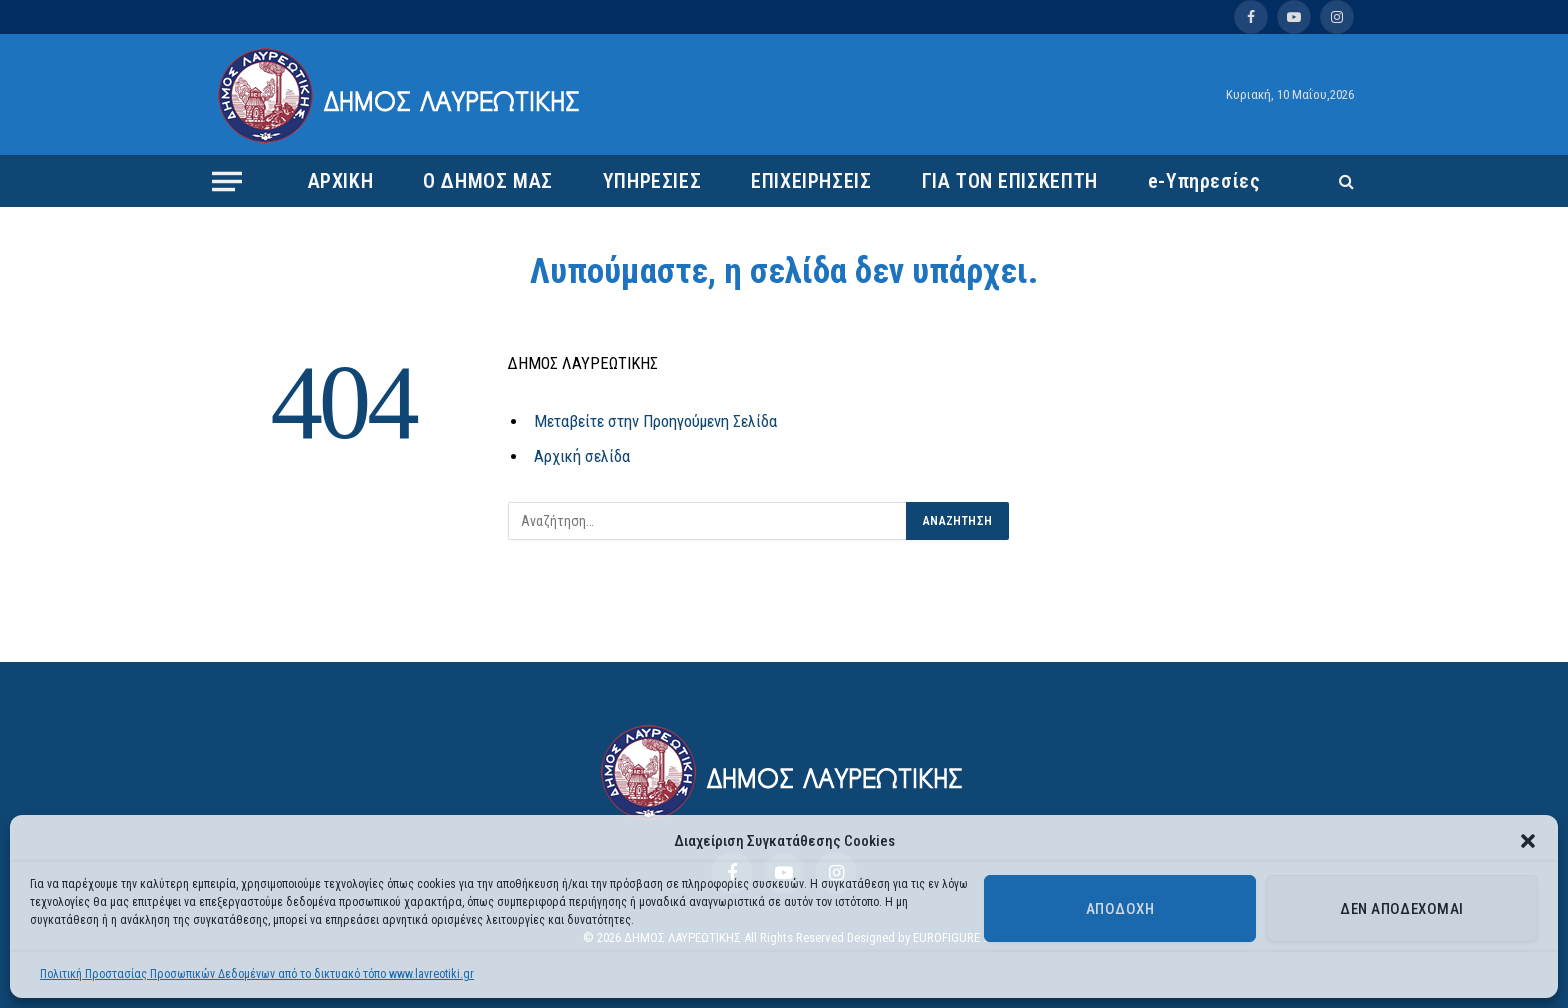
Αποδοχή (1120, 909)
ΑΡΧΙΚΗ (341, 181)
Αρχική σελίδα (582, 456)
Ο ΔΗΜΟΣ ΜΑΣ (488, 181)
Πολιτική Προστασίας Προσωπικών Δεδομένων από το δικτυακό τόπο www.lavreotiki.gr (257, 974)
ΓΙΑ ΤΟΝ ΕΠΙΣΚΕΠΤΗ (1010, 181)
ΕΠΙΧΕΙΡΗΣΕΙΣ (811, 181)
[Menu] (227, 181)
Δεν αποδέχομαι (1401, 909)
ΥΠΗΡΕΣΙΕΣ (652, 181)
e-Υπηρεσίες (1204, 181)
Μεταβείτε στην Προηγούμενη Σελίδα (655, 421)
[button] (1528, 841)
